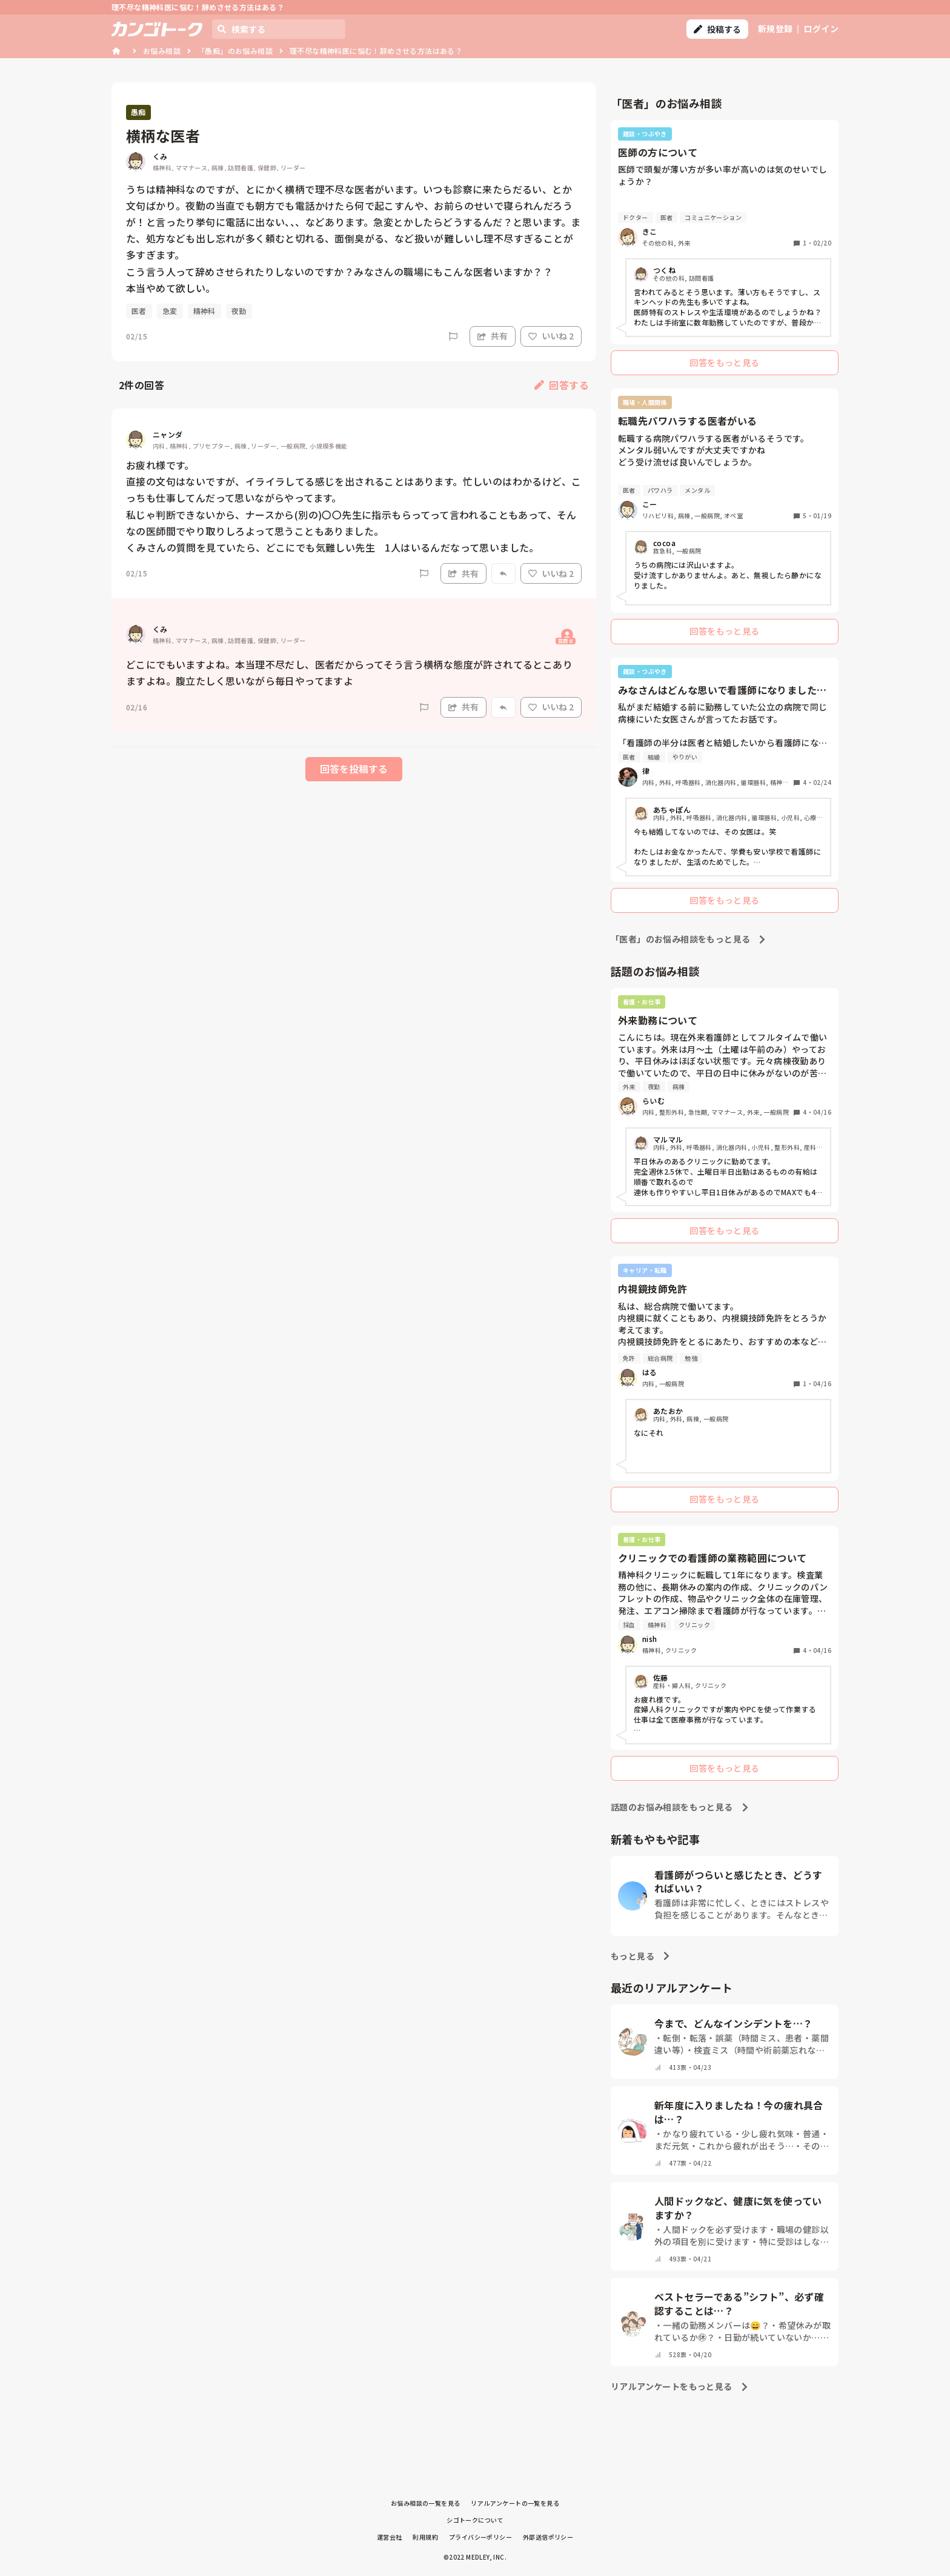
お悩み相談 (162, 50)
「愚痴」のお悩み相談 (235, 50)
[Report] (453, 336)
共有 (492, 336)
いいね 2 (551, 336)
